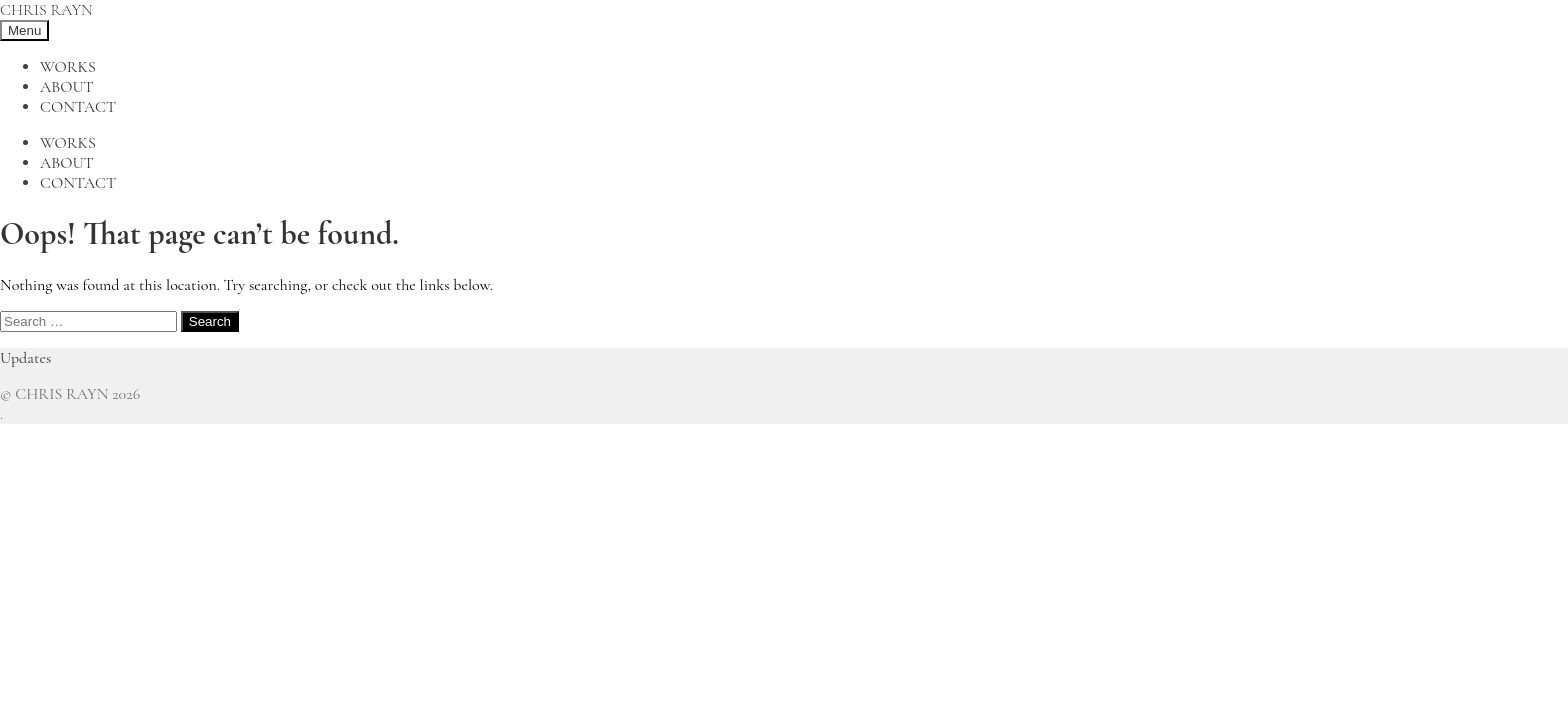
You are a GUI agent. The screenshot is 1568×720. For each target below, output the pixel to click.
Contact (78, 107)
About (67, 87)
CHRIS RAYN (46, 10)
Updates (25, 358)
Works (68, 67)
